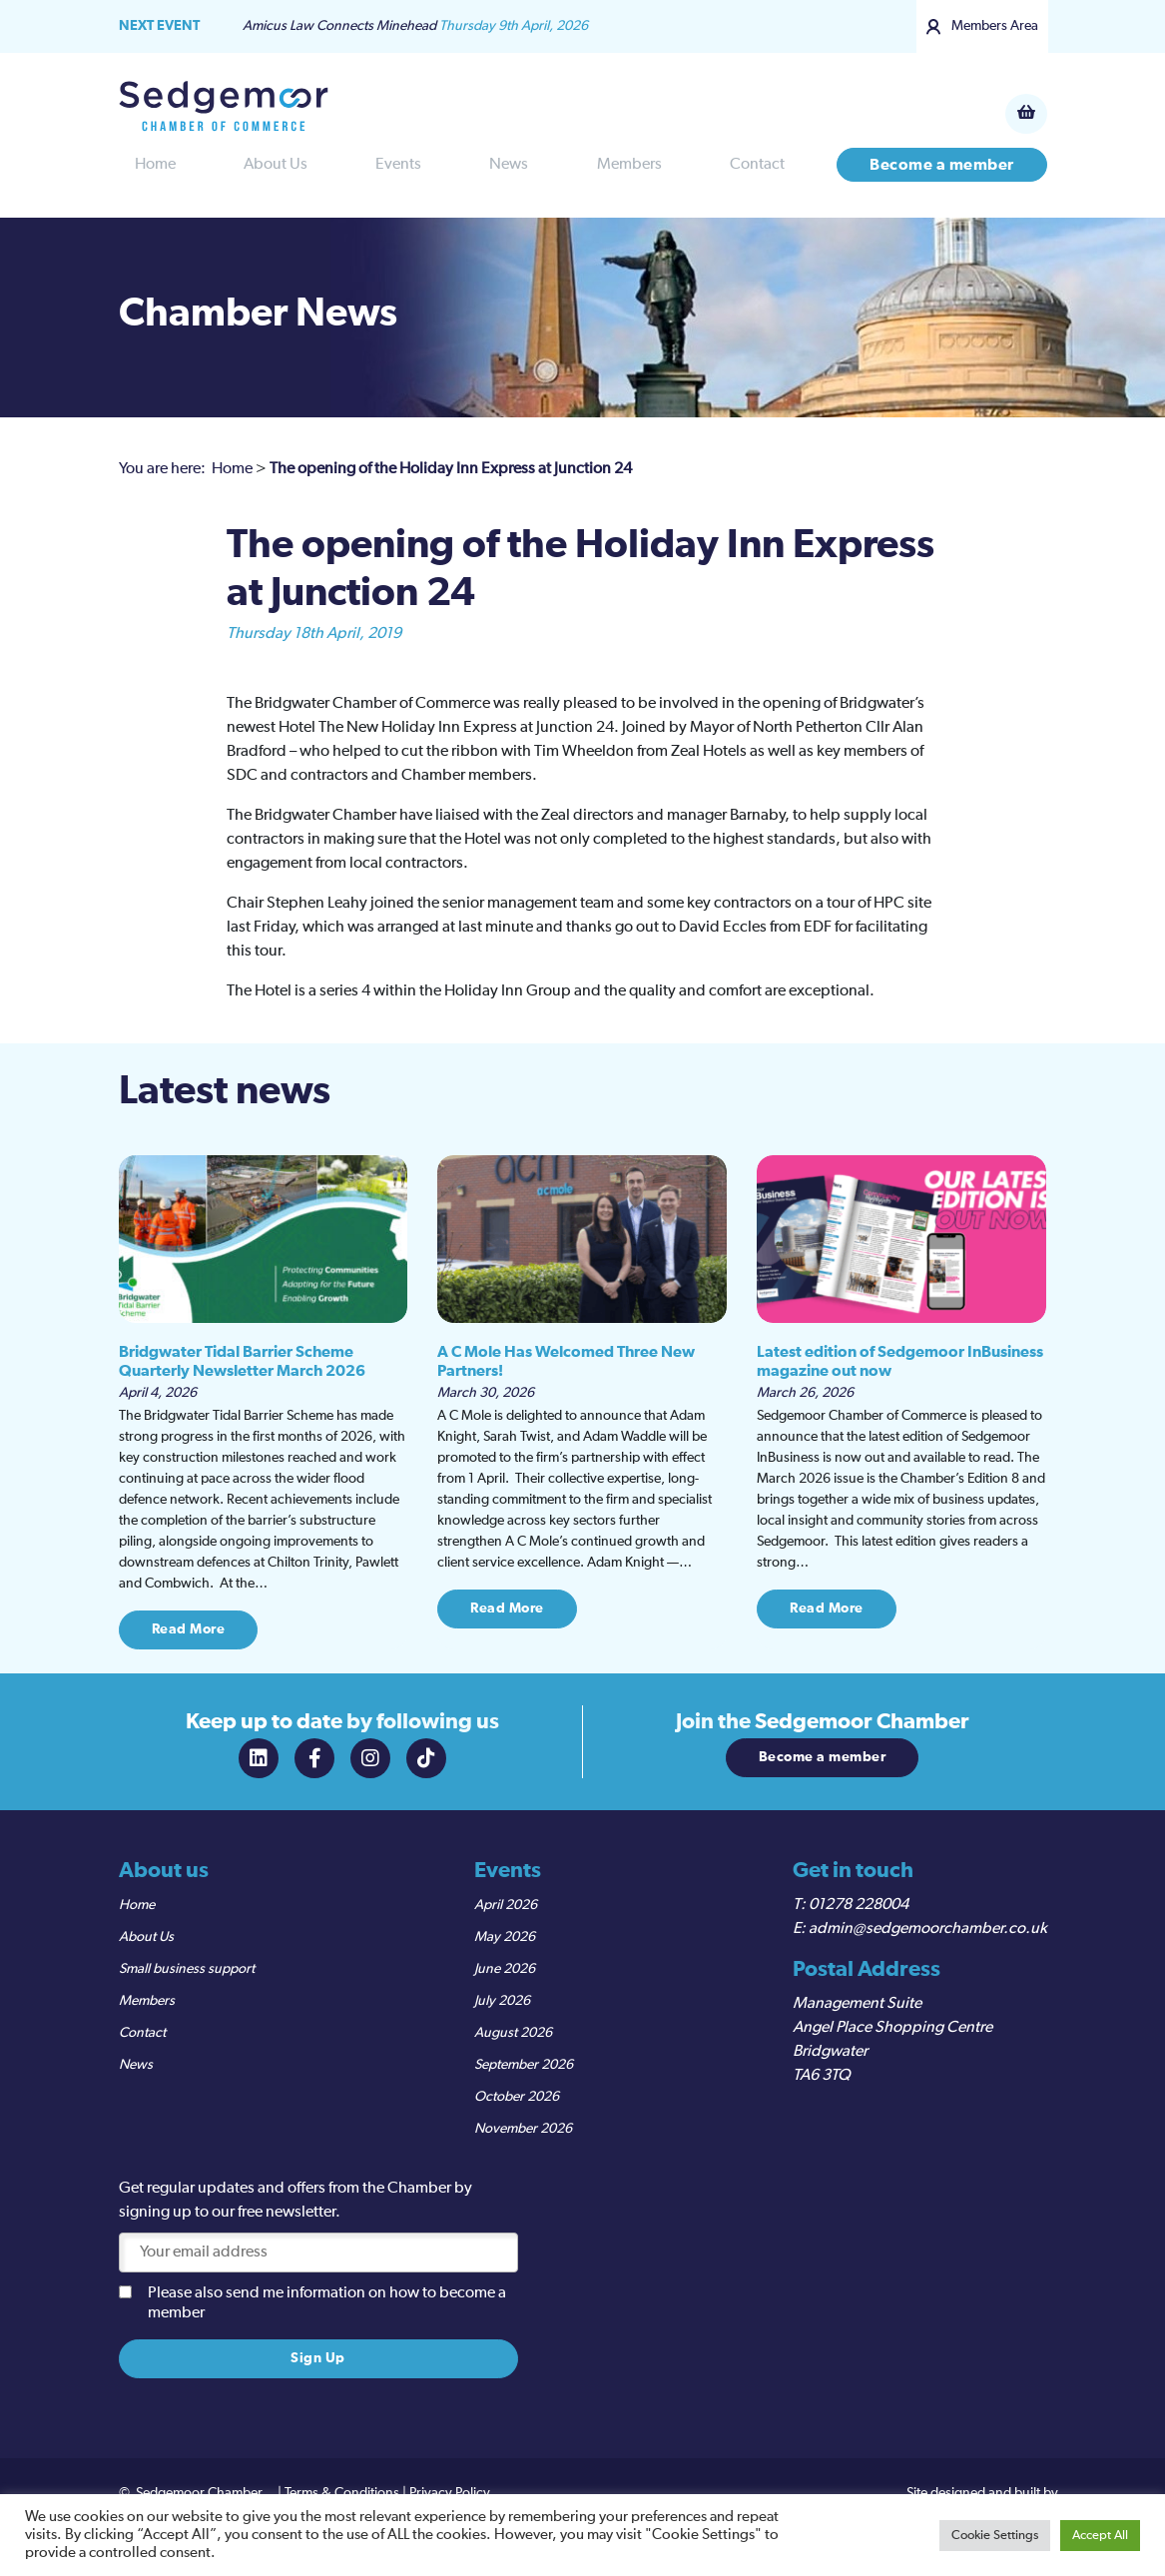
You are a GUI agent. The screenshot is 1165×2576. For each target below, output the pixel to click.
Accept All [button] (1100, 2535)
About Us (275, 165)
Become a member (942, 165)
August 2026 (513, 2033)
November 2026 (523, 2129)
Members (629, 165)
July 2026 (502, 2001)
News (508, 165)
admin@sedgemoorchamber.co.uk (928, 1929)
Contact (757, 165)
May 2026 (504, 1937)
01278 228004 (858, 1905)
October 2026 (516, 2097)
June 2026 (504, 1969)
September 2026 (523, 2065)
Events (398, 165)
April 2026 (505, 1905)
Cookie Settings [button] (994, 2535)
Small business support (187, 1969)
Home (155, 165)
